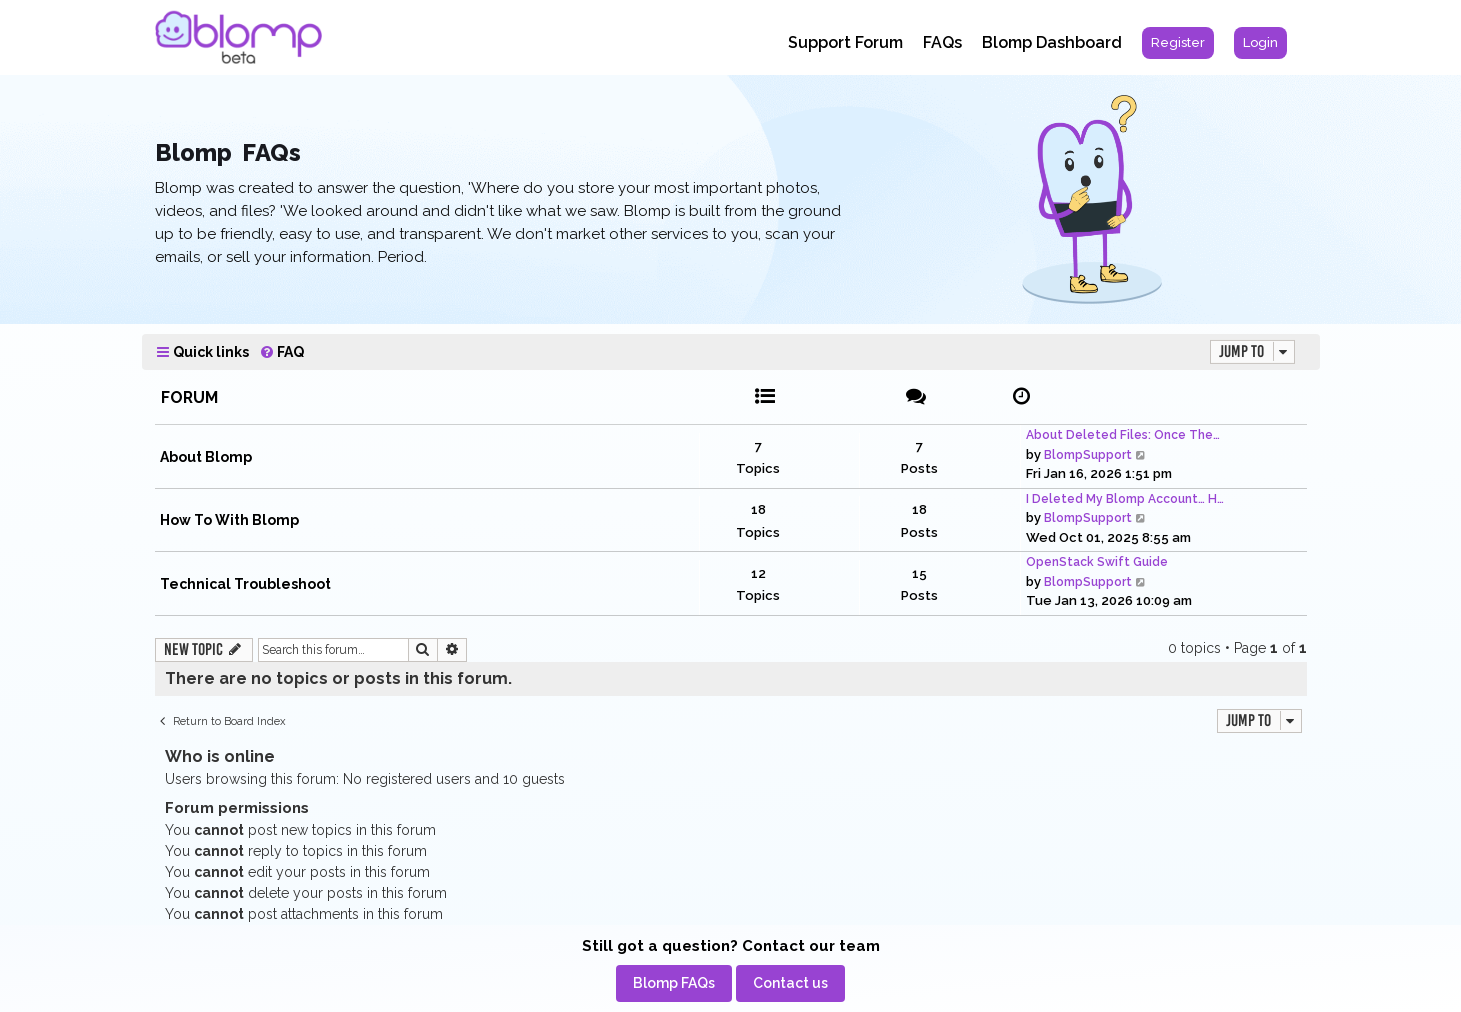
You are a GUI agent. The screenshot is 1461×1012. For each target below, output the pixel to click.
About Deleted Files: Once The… (1123, 435)
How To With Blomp (229, 520)
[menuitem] (1178, 43)
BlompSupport (1088, 455)
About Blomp (206, 457)
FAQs (942, 42)
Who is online (220, 756)
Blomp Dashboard (1052, 42)
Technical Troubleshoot (245, 584)
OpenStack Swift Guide (1097, 562)
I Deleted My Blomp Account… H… (1125, 499)
